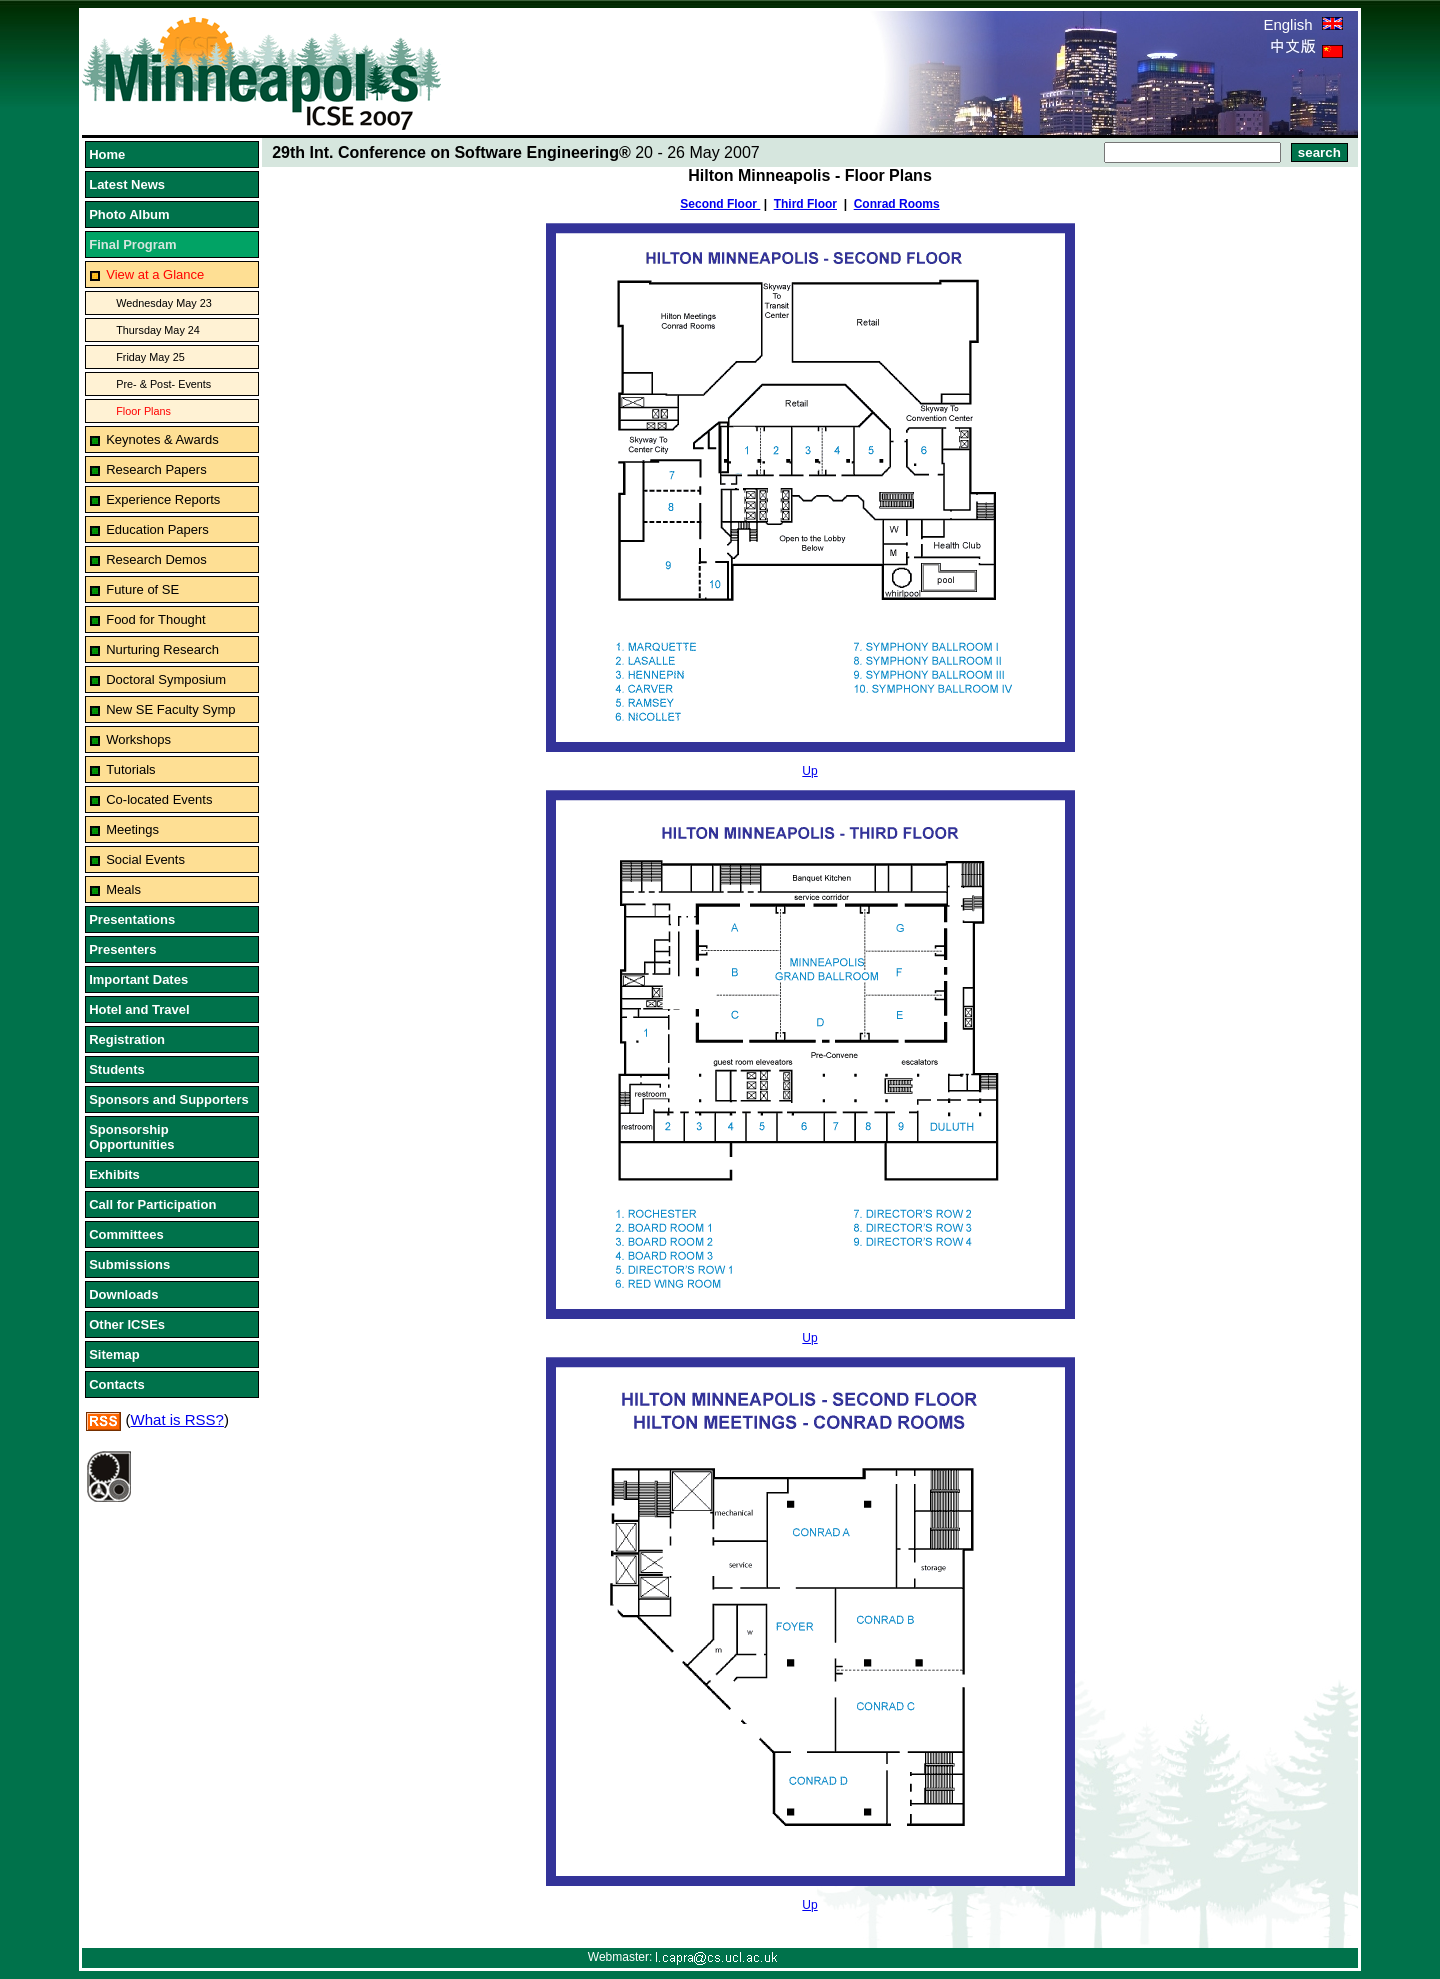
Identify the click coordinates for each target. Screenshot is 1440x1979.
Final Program (132, 244)
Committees (126, 1234)
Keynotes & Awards (162, 439)
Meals (123, 889)
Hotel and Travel (139, 1009)
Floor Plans (143, 411)
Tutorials (130, 769)
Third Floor (805, 204)
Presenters (122, 949)
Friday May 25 (150, 357)
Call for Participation (152, 1204)
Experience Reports (163, 499)
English (1302, 24)
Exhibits (114, 1174)
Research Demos (156, 559)
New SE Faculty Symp (170, 709)
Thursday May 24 (158, 330)
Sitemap (114, 1354)
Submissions (129, 1264)
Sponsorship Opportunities (131, 1137)
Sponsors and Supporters (169, 1099)
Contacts (117, 1384)
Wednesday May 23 (164, 303)
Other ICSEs (127, 1324)
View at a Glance (155, 274)
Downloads (123, 1294)
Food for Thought (156, 619)
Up (809, 771)
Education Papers (157, 529)
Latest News (127, 184)
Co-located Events (159, 799)
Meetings (132, 829)
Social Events (145, 859)
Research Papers (156, 469)
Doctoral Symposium (166, 679)
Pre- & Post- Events (163, 384)
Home (107, 154)
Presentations (132, 919)
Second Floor (720, 204)
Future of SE (142, 589)
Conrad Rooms (897, 204)
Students (117, 1069)
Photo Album (129, 214)
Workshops (138, 739)
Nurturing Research (162, 649)
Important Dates (138, 979)
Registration (127, 1039)
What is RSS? (177, 1419)
